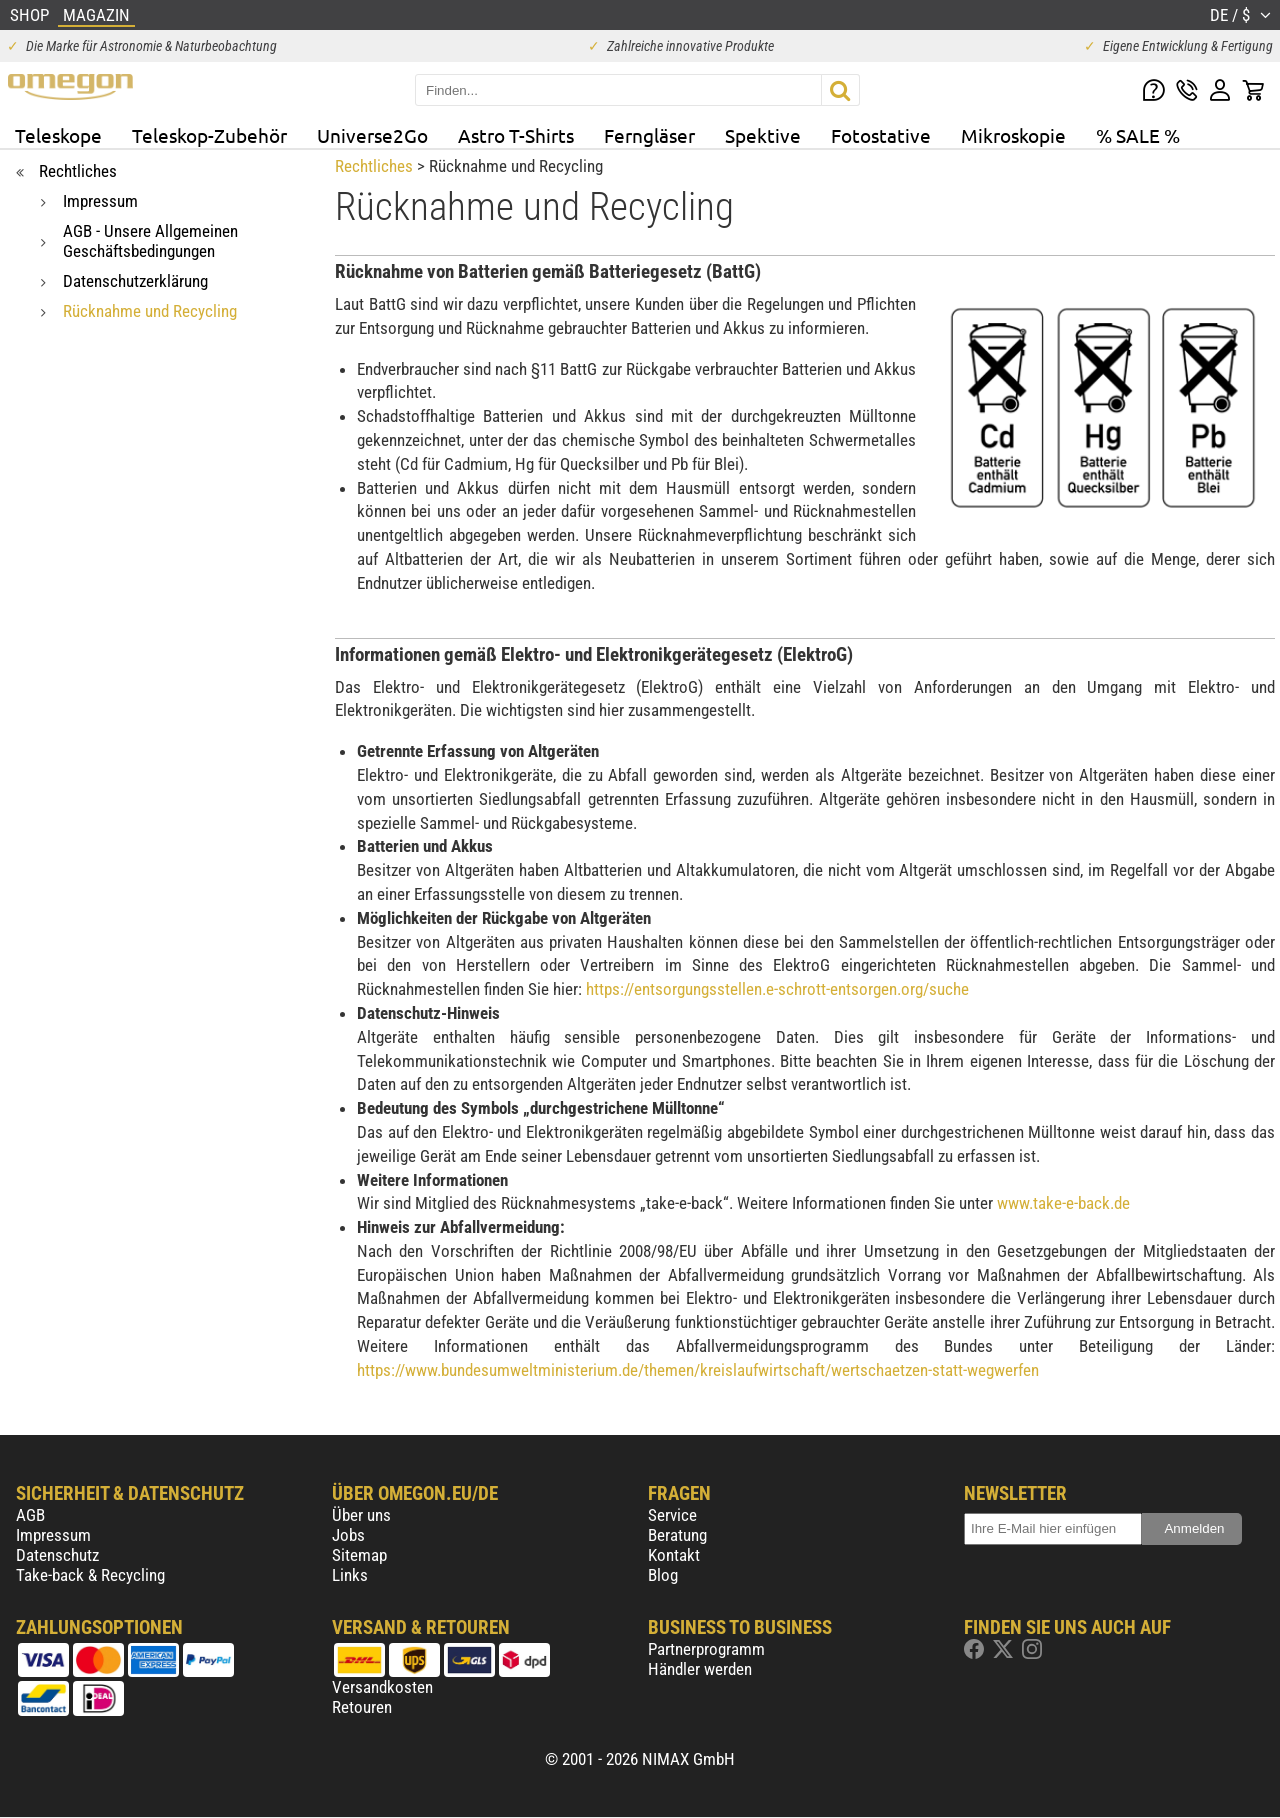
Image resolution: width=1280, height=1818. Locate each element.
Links (350, 1575)
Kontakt (674, 1555)
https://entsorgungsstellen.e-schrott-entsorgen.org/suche (777, 989)
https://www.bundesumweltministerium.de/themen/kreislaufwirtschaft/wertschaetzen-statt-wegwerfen (698, 1370)
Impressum (53, 1535)
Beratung (677, 1535)
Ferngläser (649, 135)
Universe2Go (372, 135)
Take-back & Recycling (90, 1575)
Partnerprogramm (706, 1649)
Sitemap (359, 1555)
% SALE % (1138, 135)
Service (672, 1515)
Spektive (763, 135)
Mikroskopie (1013, 135)
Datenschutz (57, 1555)
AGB (30, 1515)
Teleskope (58, 135)
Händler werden (700, 1669)
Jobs (348, 1535)
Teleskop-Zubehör (209, 135)
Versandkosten (382, 1687)
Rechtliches (374, 166)
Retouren (362, 1707)
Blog (663, 1575)
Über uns (361, 1515)
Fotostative (881, 135)
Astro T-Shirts (516, 135)
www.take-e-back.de (1063, 1203)
